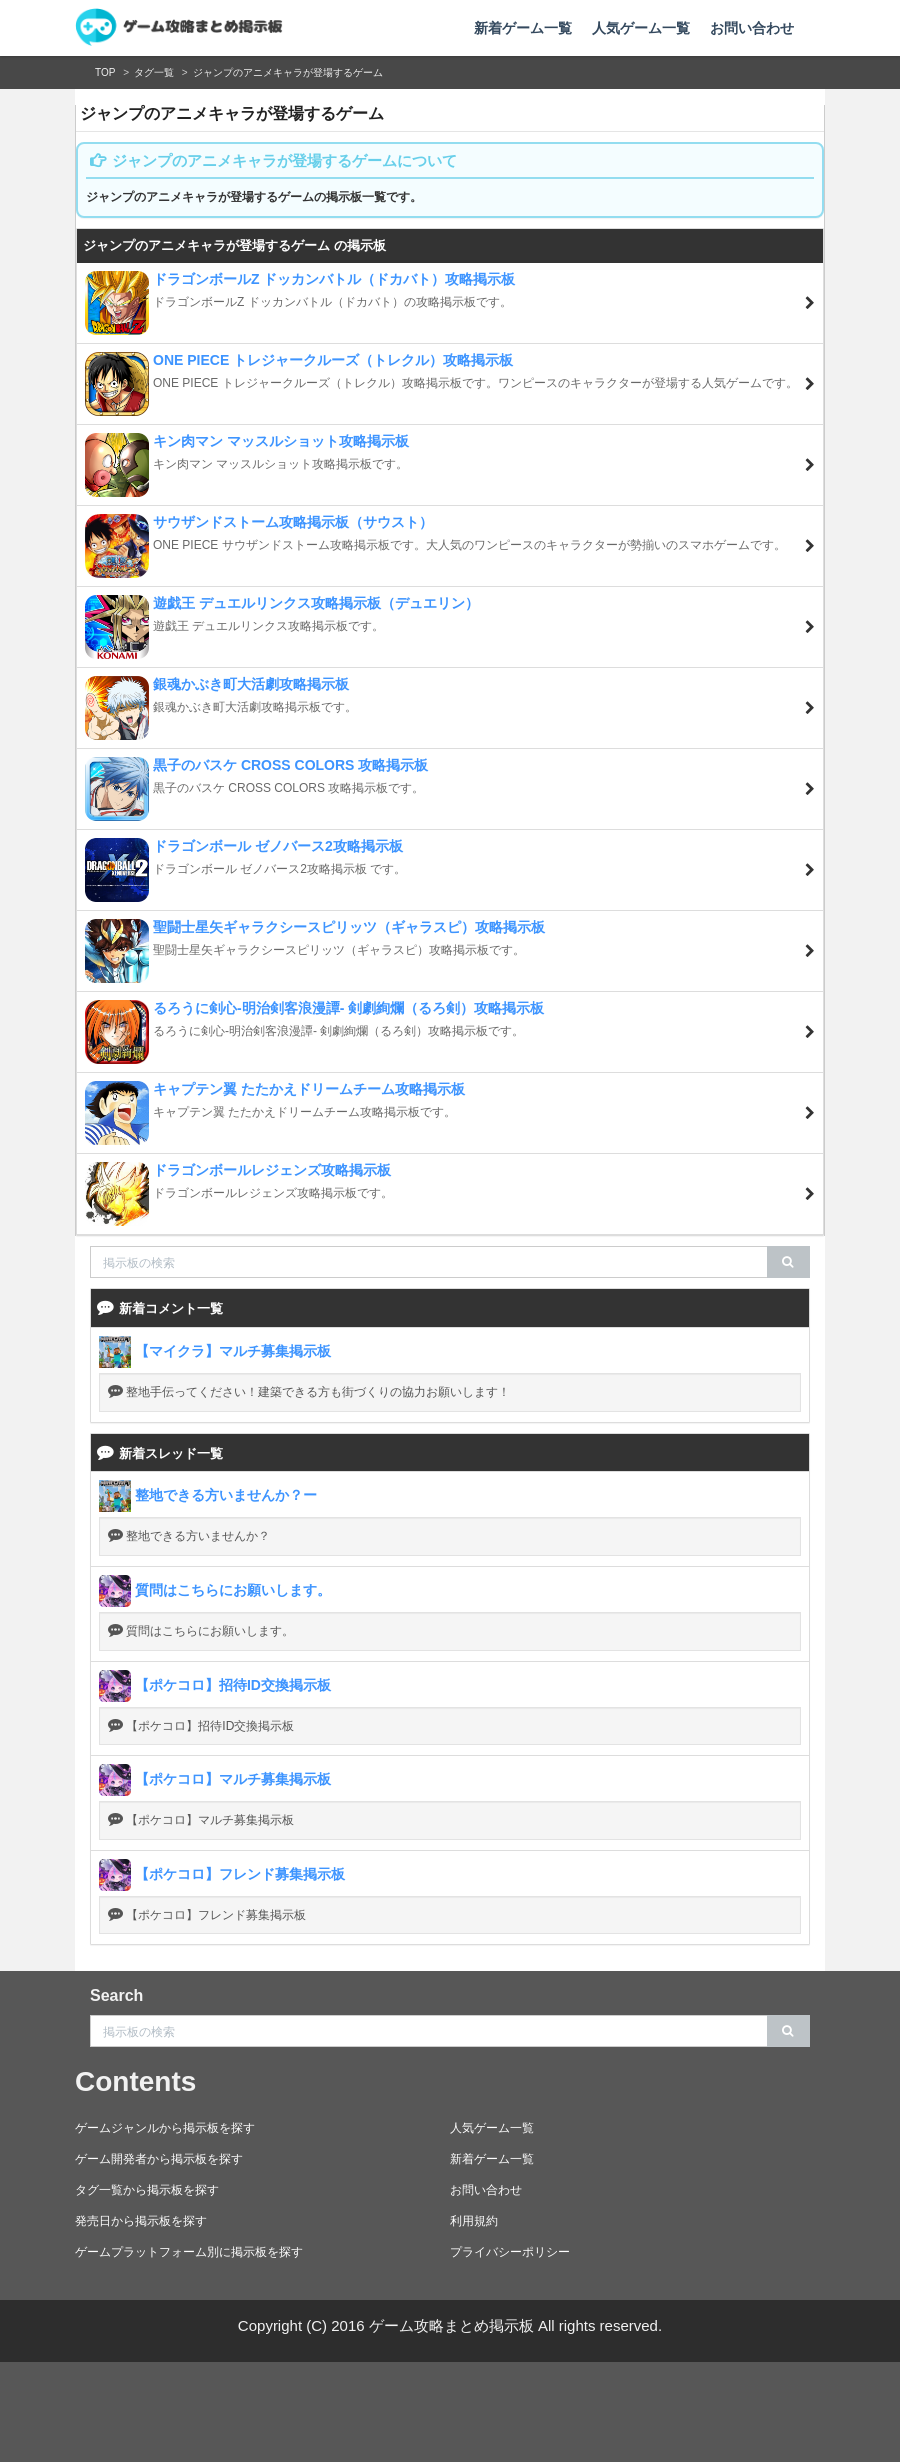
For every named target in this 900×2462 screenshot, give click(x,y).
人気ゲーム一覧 (641, 28)
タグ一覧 (154, 72)
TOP (105, 72)
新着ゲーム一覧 (523, 28)
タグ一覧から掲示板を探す (147, 2190)
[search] (788, 1262)
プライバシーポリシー (510, 2252)
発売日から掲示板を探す (141, 2221)
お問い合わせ (752, 28)
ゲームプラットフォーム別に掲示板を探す (189, 2252)
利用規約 (474, 2221)
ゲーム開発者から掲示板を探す (159, 2159)
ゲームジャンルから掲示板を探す (165, 2128)
